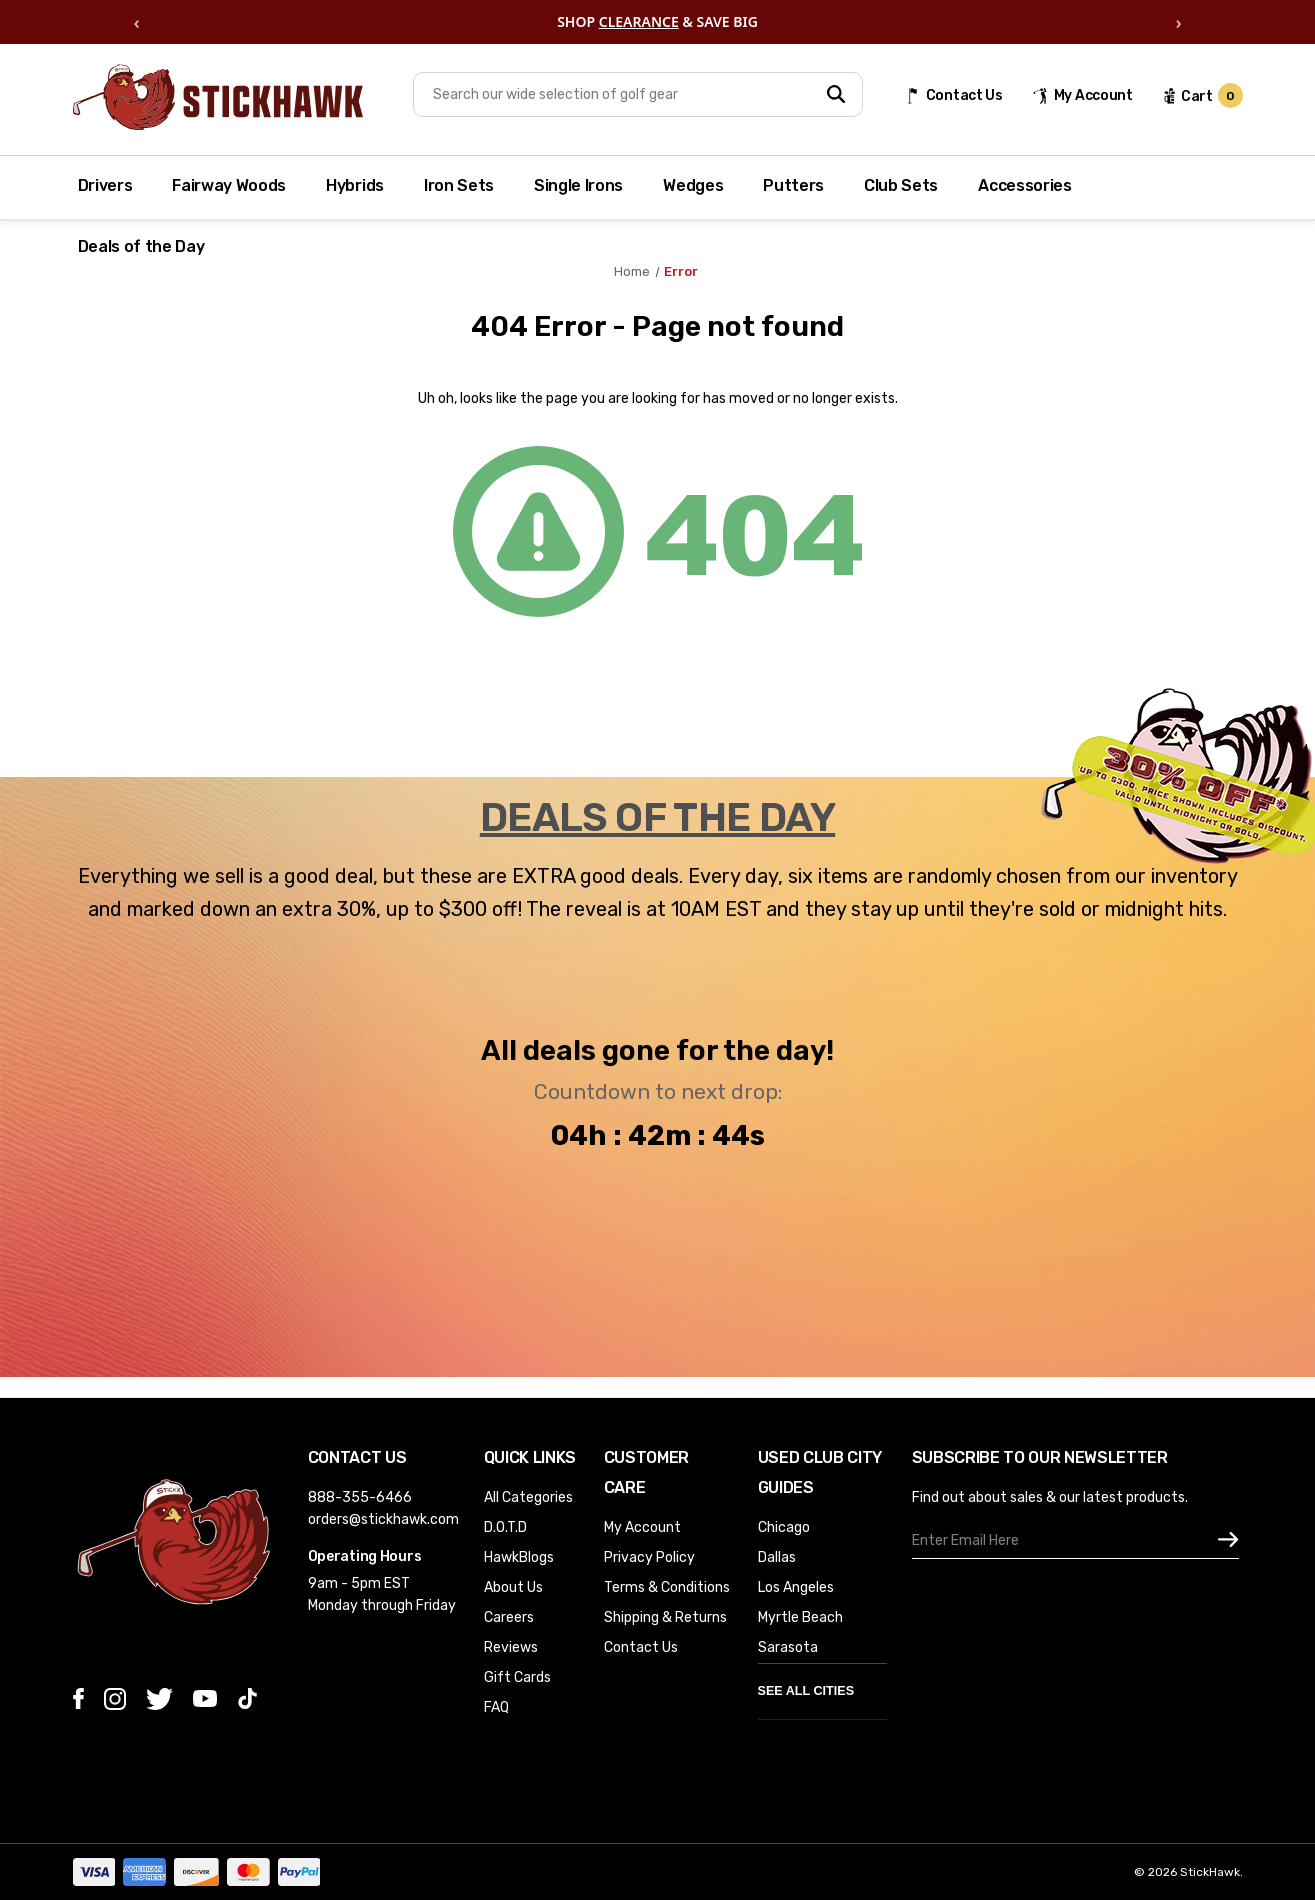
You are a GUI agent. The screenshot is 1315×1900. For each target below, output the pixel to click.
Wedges (693, 185)
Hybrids (355, 185)
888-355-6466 (360, 1497)
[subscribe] (1228, 1541)
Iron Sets (459, 185)
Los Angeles (796, 1587)
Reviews (511, 1647)
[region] (657, 22)
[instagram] (115, 1699)
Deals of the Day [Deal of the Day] (141, 246)
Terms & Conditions (667, 1587)
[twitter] (159, 1699)
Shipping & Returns (665, 1617)
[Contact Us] (953, 95)
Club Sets (901, 185)
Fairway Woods (229, 185)
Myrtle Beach (800, 1617)
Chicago (784, 1527)
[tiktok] (247, 1698)
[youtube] (205, 1698)
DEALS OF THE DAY (657, 818)
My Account (642, 1527)
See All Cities (806, 1691)
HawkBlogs (519, 1557)
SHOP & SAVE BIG (657, 22)
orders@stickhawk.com (383, 1519)
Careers (509, 1617)
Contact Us (641, 1647)
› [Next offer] (1178, 22)
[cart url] (1202, 96)
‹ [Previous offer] (136, 22)
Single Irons (578, 185)
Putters (793, 185)
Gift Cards (517, 1677)
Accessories (1024, 185)
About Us (513, 1587)
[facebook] (78, 1698)
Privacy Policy (649, 1557)
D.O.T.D (505, 1527)
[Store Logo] (218, 97)
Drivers (105, 185)
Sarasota (788, 1647)
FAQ (496, 1707)
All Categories (528, 1497)
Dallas (777, 1557)
